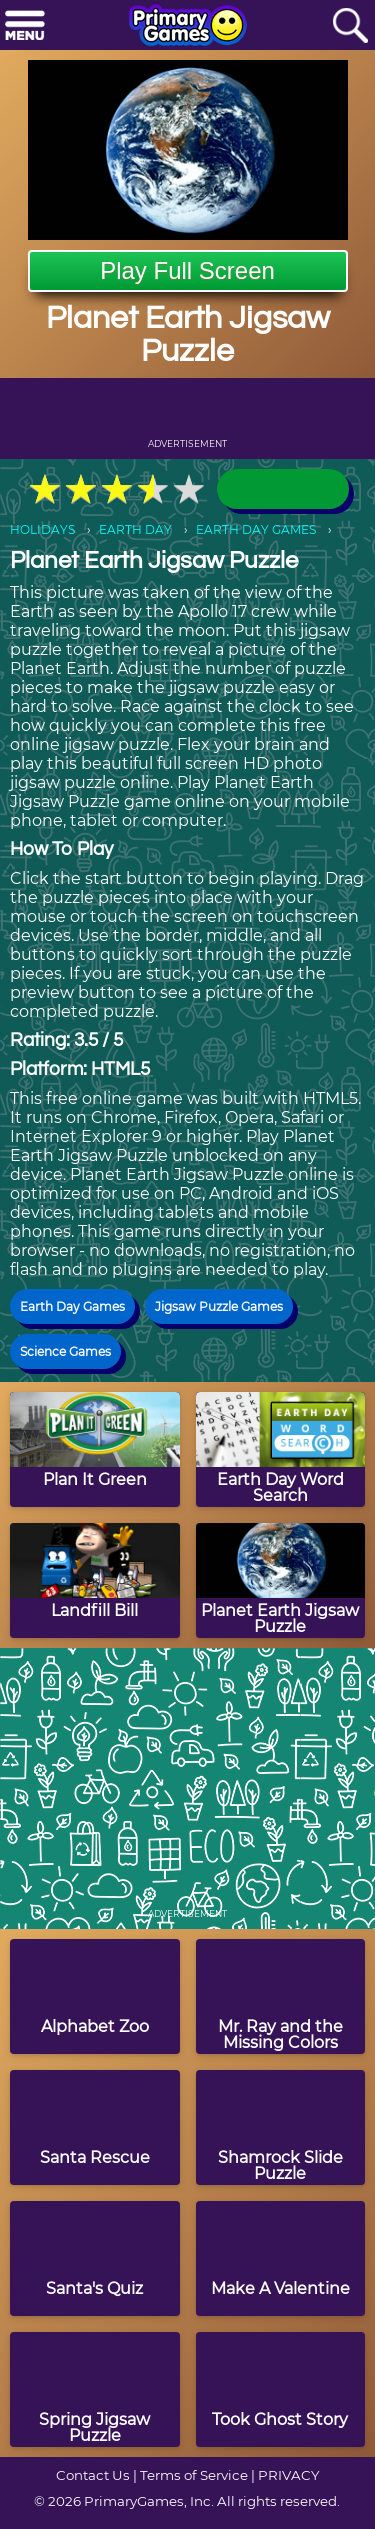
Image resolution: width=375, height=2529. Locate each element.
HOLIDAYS (42, 529)
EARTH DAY (135, 529)
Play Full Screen (187, 270)
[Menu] (25, 26)
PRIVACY (288, 2475)
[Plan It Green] (95, 1449)
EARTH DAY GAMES (256, 529)
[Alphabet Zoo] (95, 1996)
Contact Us (93, 2475)
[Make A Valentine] (281, 2258)
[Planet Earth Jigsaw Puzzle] (281, 1580)
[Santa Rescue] (95, 2127)
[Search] (350, 26)
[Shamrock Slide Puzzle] (281, 2127)
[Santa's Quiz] (95, 2258)
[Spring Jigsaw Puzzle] (95, 2389)
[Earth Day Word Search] (281, 1449)
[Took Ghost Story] (281, 2389)
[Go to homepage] (188, 27)
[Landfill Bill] (95, 1580)
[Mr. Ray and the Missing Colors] (281, 1996)
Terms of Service (194, 2475)
